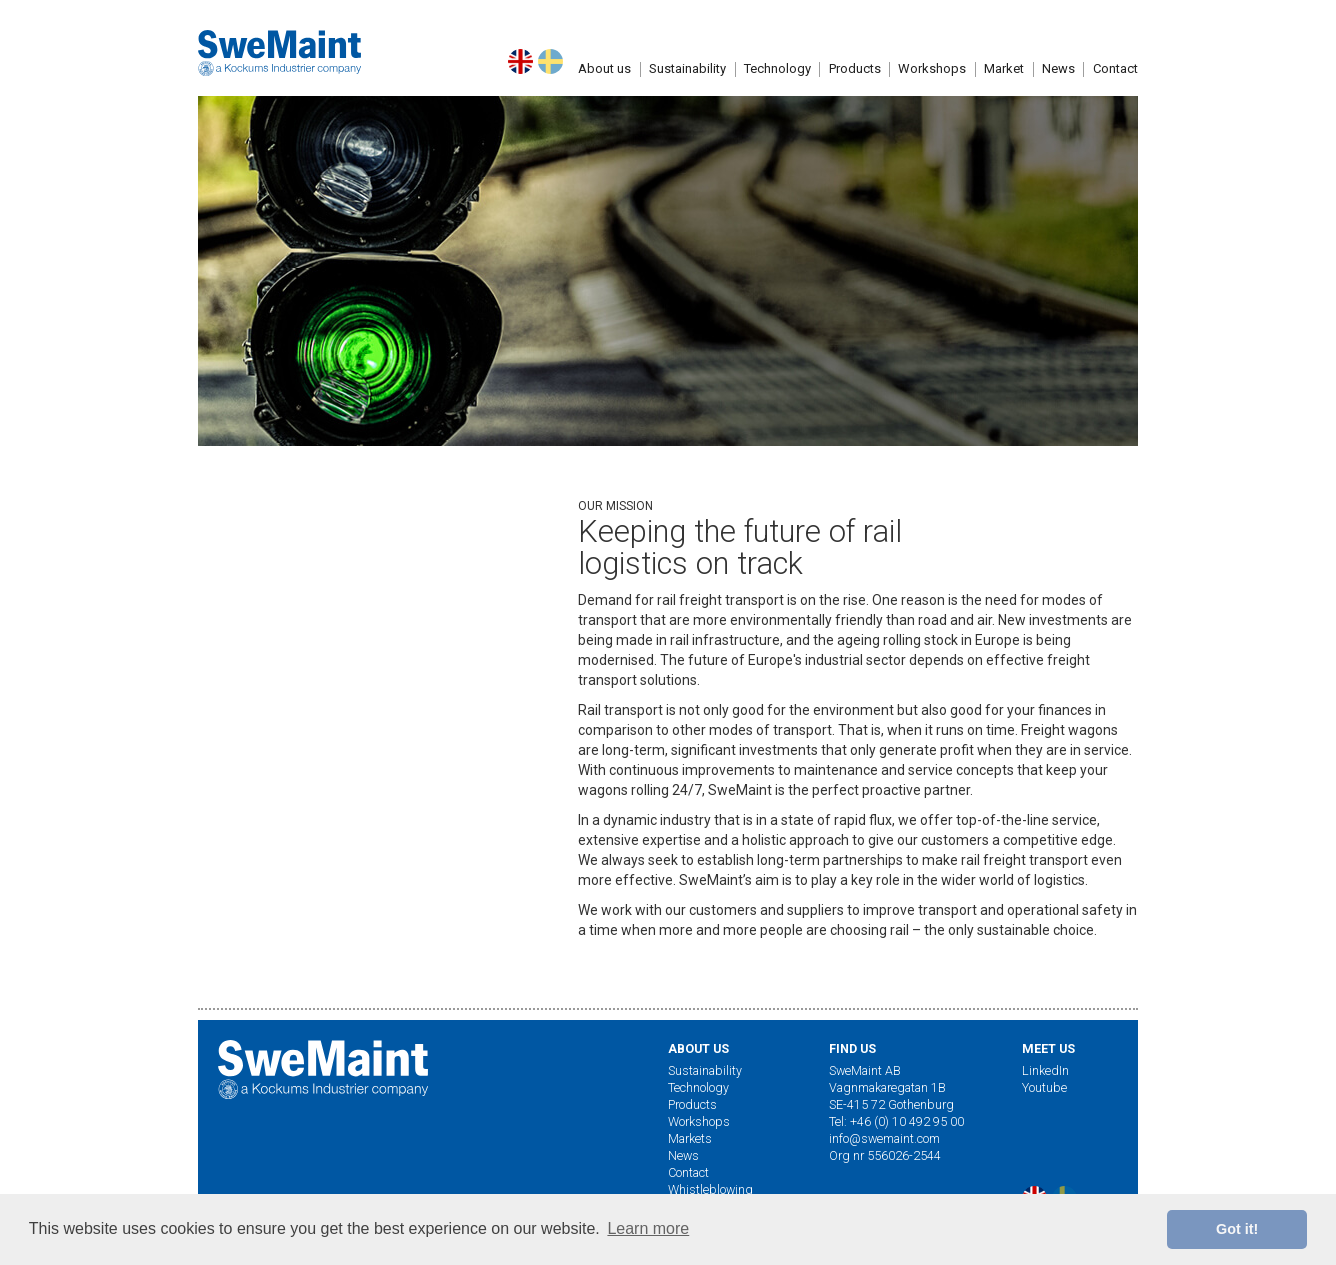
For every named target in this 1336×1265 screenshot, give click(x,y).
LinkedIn (1045, 1070)
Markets (690, 1138)
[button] (604, 88)
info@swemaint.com (884, 1138)
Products (855, 87)
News (683, 1155)
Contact (688, 1172)
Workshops (932, 87)
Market (1004, 87)
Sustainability (687, 87)
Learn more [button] (648, 1228)
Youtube (1044, 1087)
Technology (777, 87)
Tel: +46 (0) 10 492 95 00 (896, 1121)
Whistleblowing (710, 1189)
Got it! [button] (1237, 1229)
